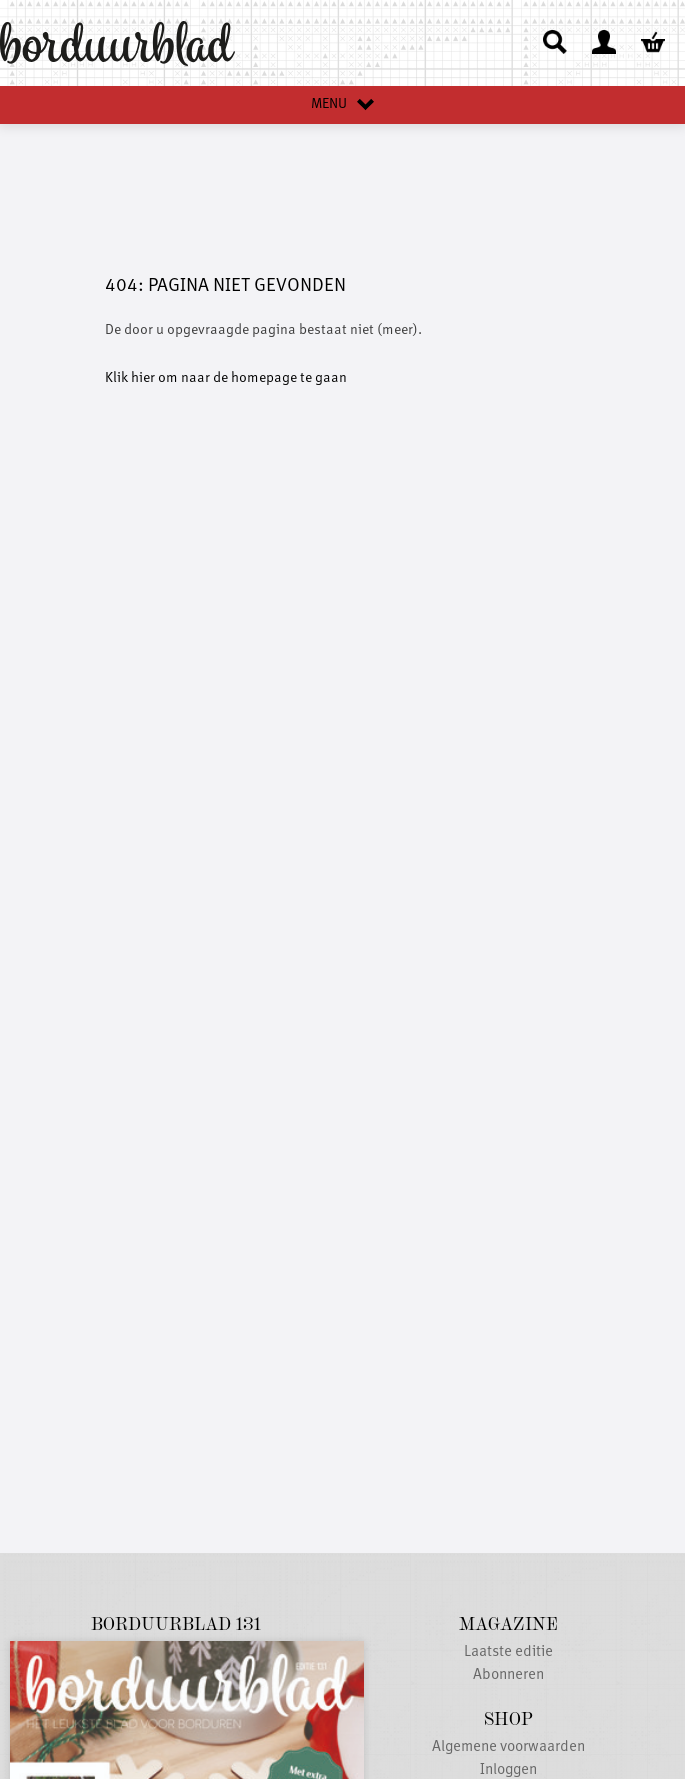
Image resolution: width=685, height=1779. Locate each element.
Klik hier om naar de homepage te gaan (226, 378)
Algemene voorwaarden (508, 1747)
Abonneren (508, 1675)
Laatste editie (508, 1652)
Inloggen (508, 1770)
